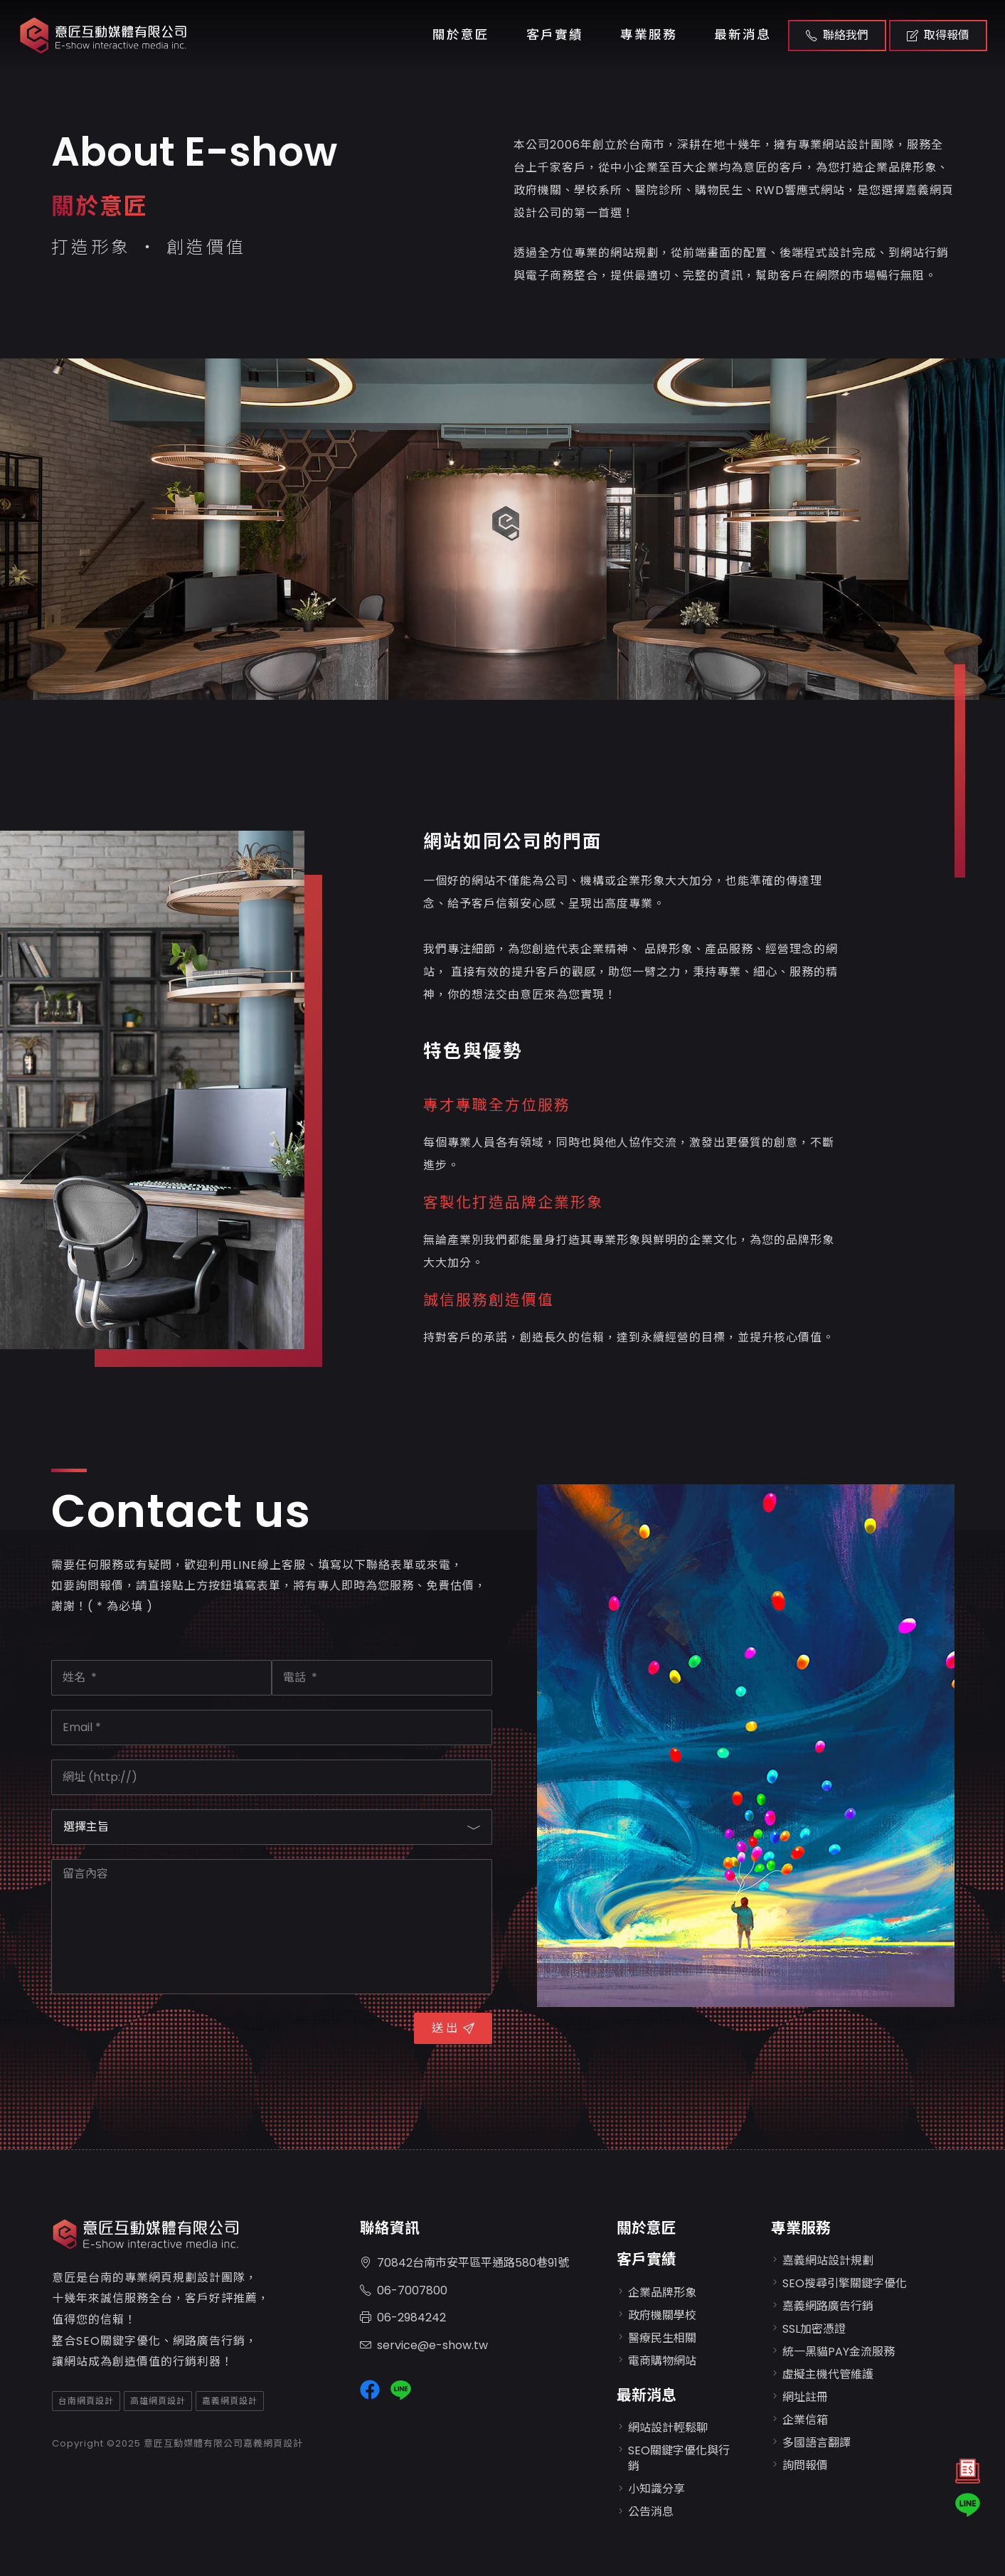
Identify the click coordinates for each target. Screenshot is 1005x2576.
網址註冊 (805, 2397)
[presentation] (159, 2036)
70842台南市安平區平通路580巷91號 (464, 2263)
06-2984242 (403, 2318)
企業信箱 (805, 2420)
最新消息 (742, 34)
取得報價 (938, 35)
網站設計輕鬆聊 (668, 2428)
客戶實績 (554, 34)
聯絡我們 (837, 35)
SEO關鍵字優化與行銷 (679, 2458)
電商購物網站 (662, 2361)
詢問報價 (805, 2465)
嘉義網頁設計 (229, 2401)
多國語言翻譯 (816, 2442)
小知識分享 (656, 2489)
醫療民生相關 (662, 2338)
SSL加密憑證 (814, 2329)
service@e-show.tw (424, 2346)
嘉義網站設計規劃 (827, 2260)
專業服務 (648, 34)
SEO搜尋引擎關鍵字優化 (844, 2283)
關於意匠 (460, 34)
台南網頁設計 (86, 2401)
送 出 (453, 2028)
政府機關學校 (662, 2315)
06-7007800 (403, 2291)
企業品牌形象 (662, 2292)
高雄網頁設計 (158, 2401)
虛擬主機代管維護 (827, 2374)
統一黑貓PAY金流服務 (838, 2351)
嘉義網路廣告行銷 (827, 2306)
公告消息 (651, 2511)
